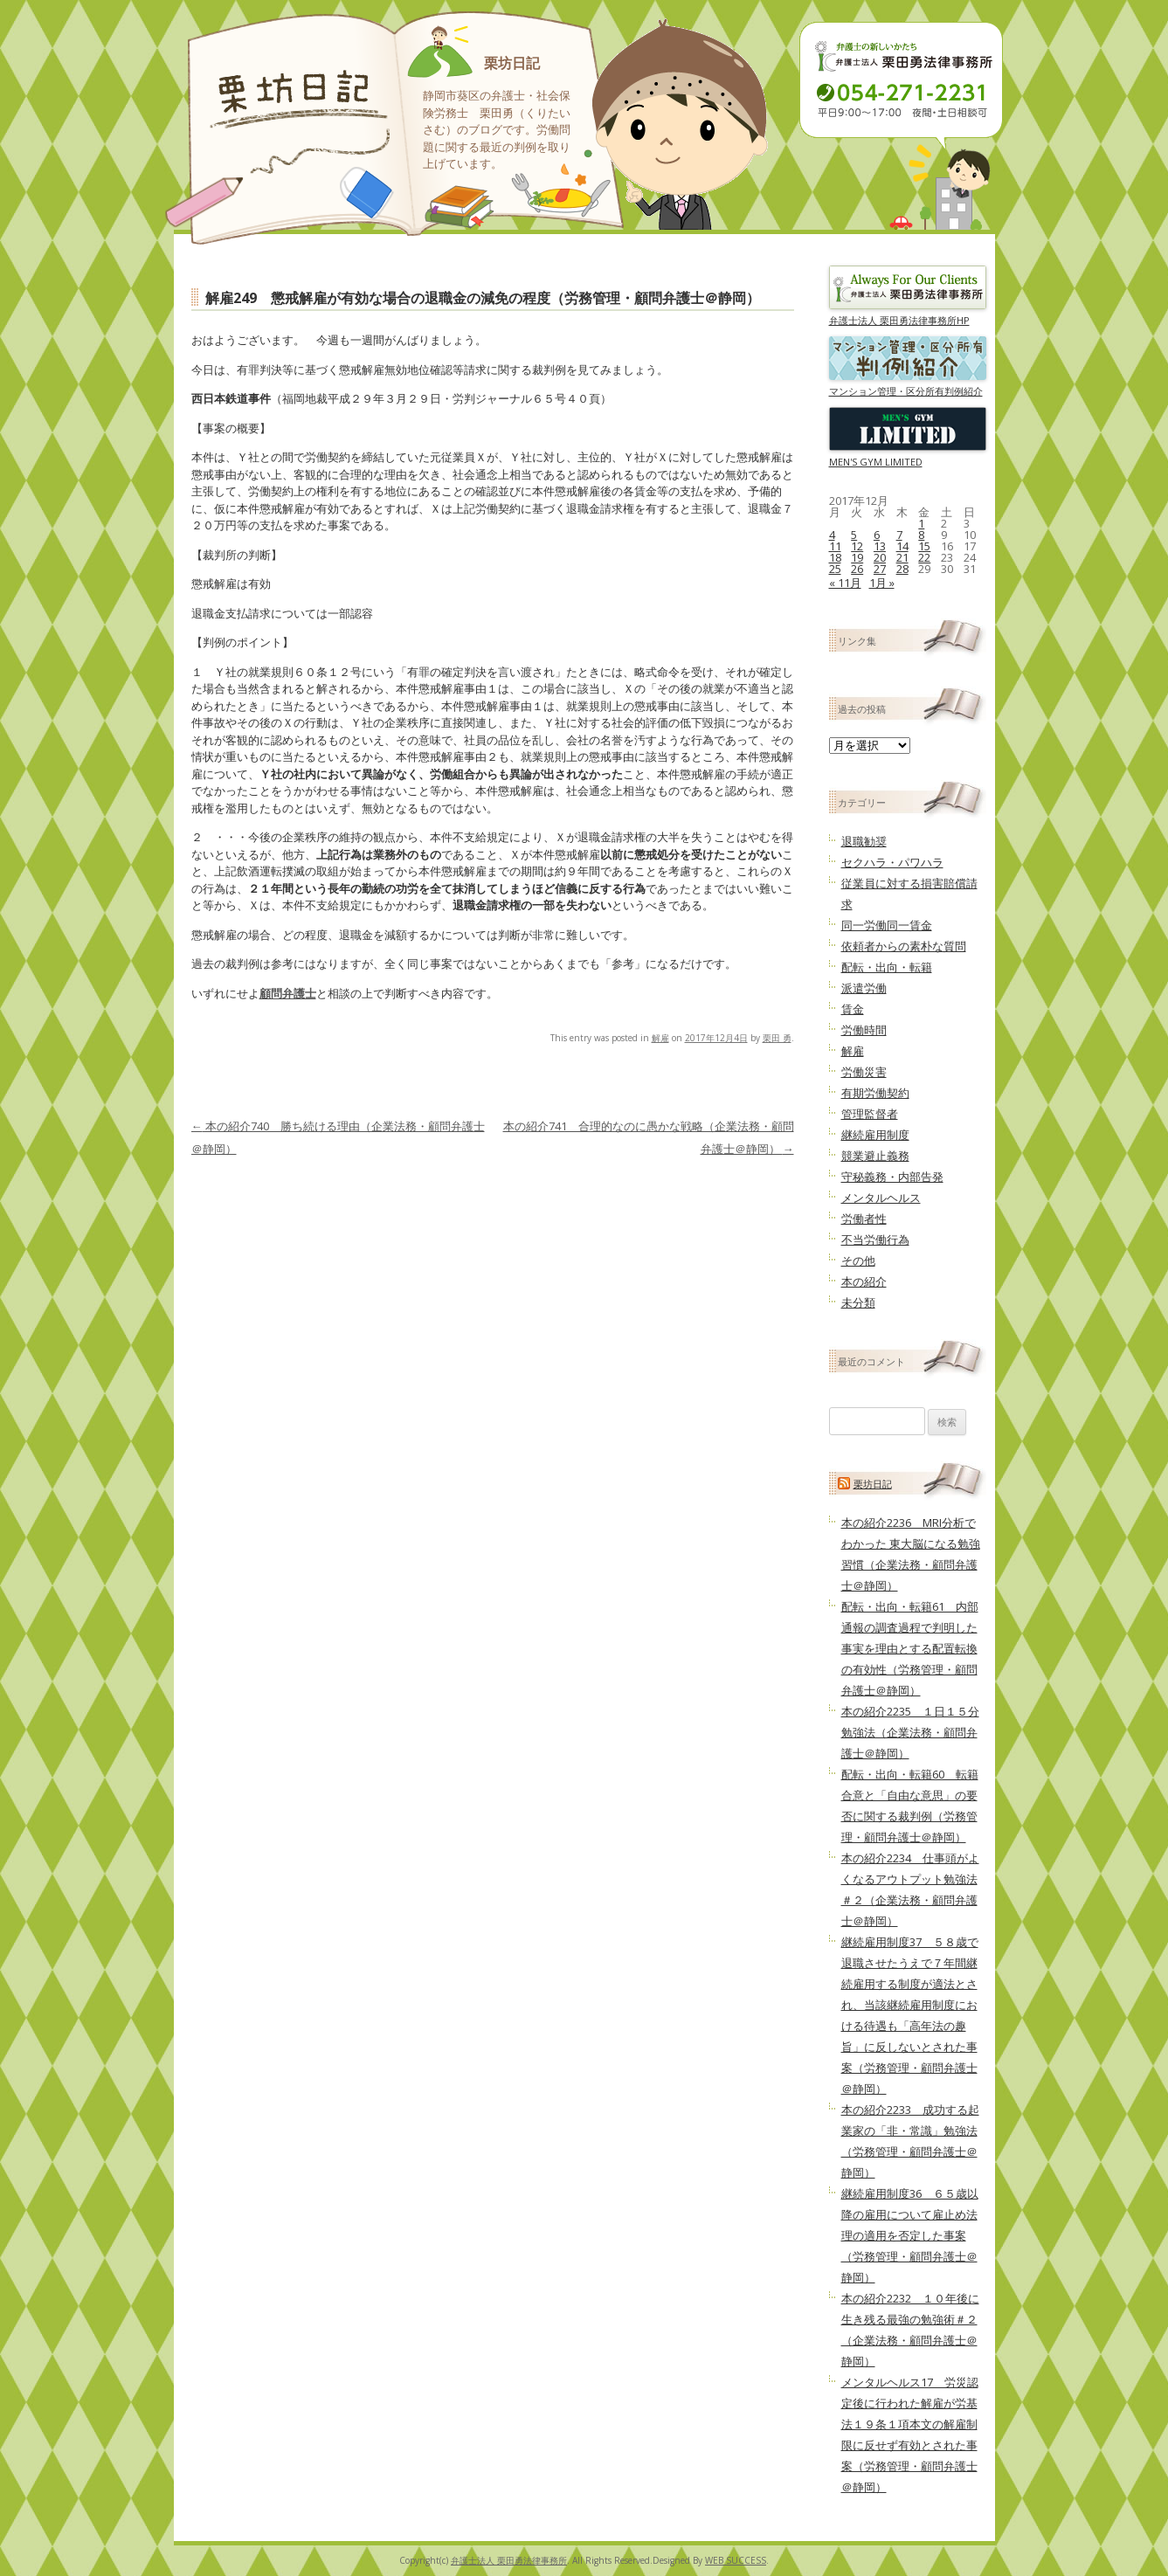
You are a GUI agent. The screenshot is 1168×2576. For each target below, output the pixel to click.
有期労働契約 (875, 1093)
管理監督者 (869, 1114)
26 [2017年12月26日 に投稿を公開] (857, 569)
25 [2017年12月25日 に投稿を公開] (835, 569)
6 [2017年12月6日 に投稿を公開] (877, 534)
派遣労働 (864, 988)
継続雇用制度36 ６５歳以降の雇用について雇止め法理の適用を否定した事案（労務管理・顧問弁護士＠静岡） (909, 2235)
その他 (858, 1260)
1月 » (882, 582)
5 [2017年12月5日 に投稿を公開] (854, 534)
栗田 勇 (777, 1038)
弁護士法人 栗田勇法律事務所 (509, 2560)
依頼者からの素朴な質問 (903, 946)
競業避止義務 (875, 1156)
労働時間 (864, 1030)
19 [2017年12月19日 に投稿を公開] (857, 557)
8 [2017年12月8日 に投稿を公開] (921, 534)
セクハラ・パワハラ (892, 862)
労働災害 (864, 1072)
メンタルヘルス (881, 1197)
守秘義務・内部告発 (892, 1176)
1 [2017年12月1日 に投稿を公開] (921, 523)
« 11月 (845, 582)
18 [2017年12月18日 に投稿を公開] (835, 557)
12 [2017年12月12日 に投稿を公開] (857, 546)
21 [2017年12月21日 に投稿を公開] (902, 557)
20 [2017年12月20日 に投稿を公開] (880, 557)
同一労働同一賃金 (886, 925)
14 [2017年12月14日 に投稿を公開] (902, 546)
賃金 (852, 1009)
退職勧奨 (864, 841)
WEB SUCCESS (735, 2560)
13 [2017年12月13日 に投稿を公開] (880, 546)
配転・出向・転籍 (886, 967)
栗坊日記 (512, 63)
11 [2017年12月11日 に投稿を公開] (835, 546)
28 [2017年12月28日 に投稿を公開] (902, 569)
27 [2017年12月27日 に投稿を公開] (880, 569)
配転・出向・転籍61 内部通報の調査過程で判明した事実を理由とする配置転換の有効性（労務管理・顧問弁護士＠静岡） (909, 1648)
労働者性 (864, 1218)
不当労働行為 (875, 1239)
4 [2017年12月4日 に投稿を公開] (832, 534)
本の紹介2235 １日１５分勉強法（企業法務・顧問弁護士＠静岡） (910, 1732)
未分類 (858, 1302)
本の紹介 (864, 1281)
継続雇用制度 (875, 1135)
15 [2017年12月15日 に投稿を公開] (924, 546)
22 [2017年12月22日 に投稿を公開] (924, 557)
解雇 (660, 1038)
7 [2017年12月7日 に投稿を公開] (899, 534)
